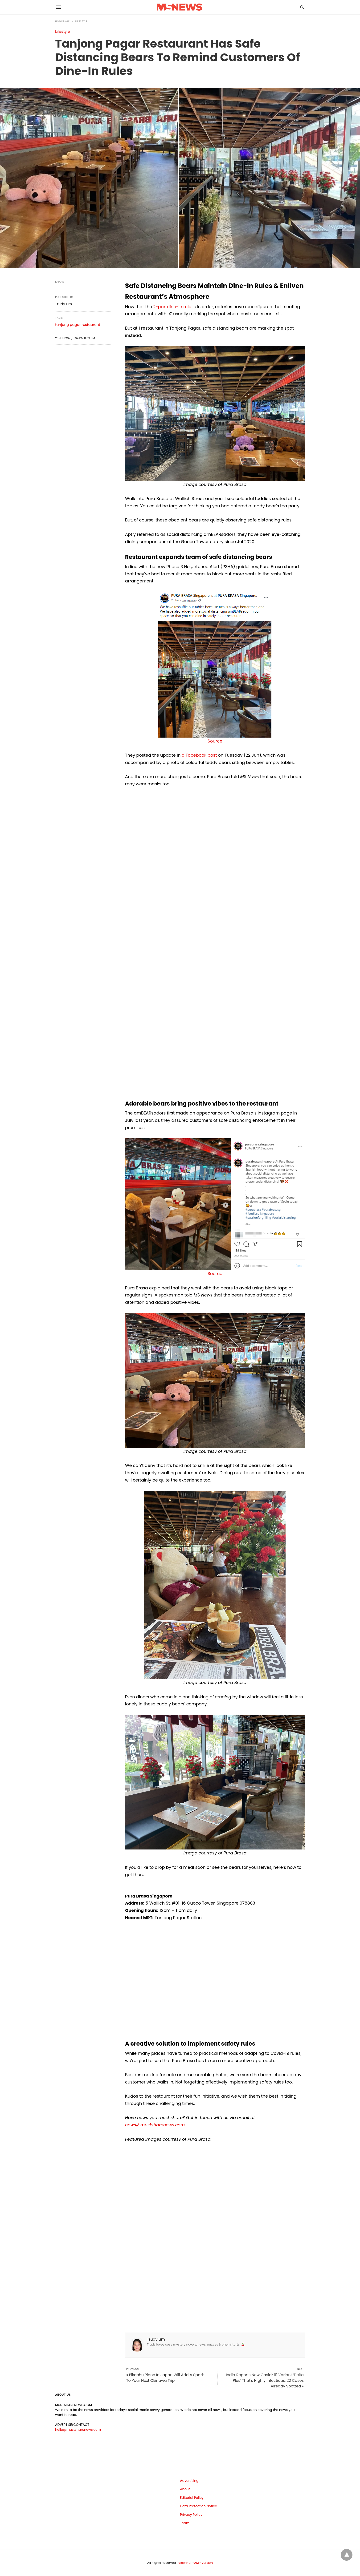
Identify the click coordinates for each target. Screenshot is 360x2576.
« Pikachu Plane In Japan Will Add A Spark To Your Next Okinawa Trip (165, 2377)
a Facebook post (199, 755)
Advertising (189, 2480)
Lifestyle (81, 21)
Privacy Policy (191, 2514)
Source (215, 741)
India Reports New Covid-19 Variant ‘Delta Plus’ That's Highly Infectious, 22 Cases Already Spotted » (265, 2380)
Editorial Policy (192, 2497)
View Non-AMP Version (195, 2562)
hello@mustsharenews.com (78, 2429)
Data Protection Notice (198, 2506)
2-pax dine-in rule (172, 307)
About (185, 2489)
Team (184, 2523)
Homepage (62, 21)
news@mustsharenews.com (155, 2125)
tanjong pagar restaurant (77, 324)
